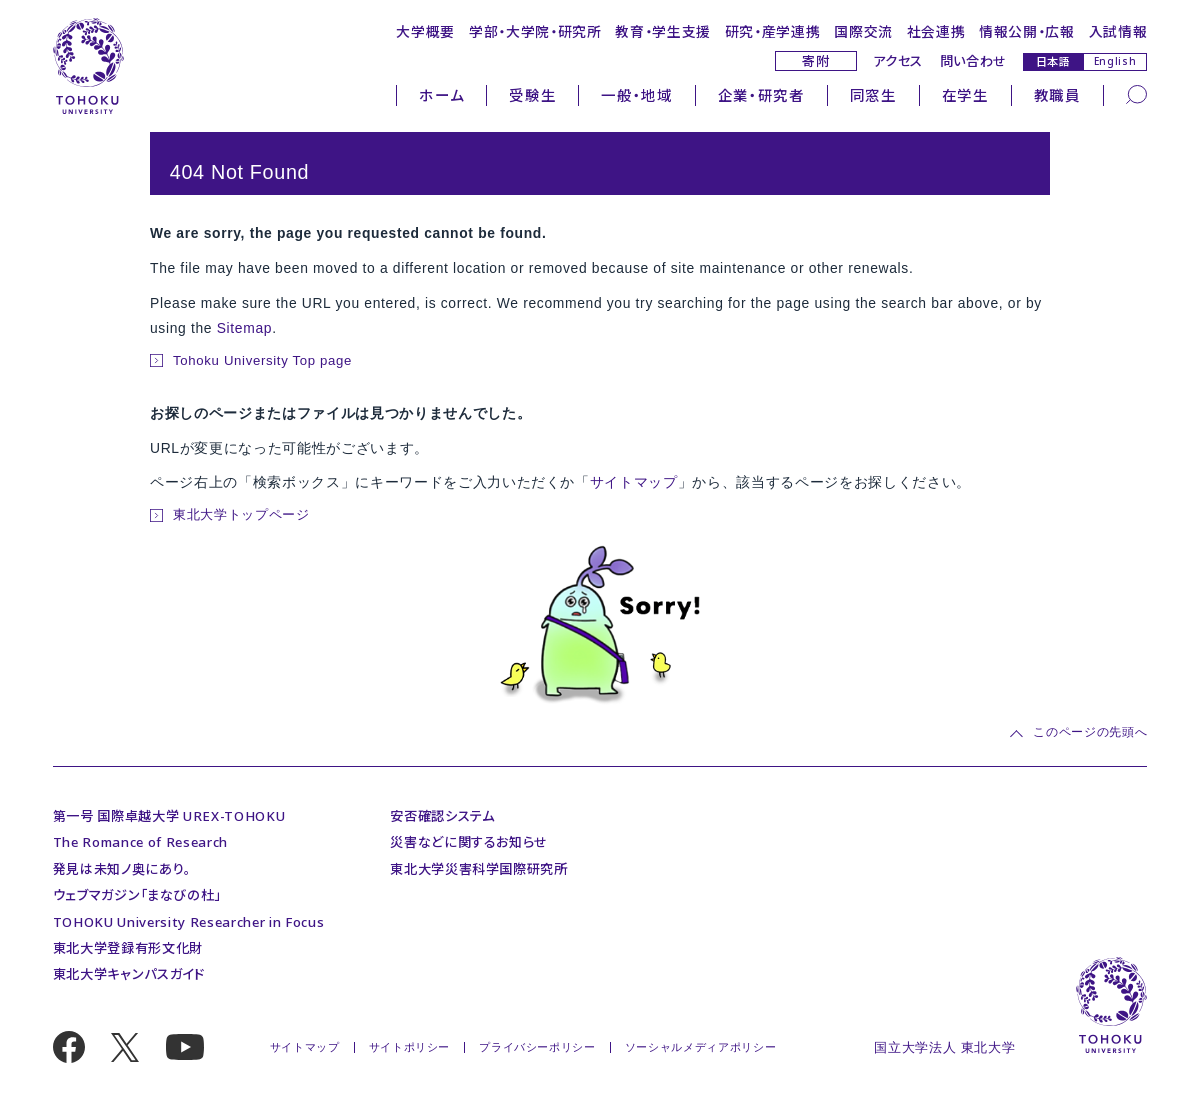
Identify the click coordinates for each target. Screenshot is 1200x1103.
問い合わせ (973, 61)
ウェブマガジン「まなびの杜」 (137, 895)
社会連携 (936, 31)
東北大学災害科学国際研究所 (479, 869)
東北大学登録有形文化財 (128, 948)
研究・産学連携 (773, 31)
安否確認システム (442, 816)
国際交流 (863, 31)
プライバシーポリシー (537, 1047)
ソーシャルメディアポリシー (701, 1047)
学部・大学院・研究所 (535, 31)
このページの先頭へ (1090, 732)
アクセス (898, 61)
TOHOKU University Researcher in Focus (188, 922)
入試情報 (1118, 31)
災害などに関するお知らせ (469, 842)
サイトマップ (634, 482)
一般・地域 (636, 95)
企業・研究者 (761, 95)
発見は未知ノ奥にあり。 (122, 869)
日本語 (1053, 61)
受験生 (532, 95)
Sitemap (244, 328)
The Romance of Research (140, 842)
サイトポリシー (410, 1047)
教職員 (1057, 95)
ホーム (441, 95)
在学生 (965, 95)
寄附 (815, 61)
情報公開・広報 (1027, 31)
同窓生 (873, 95)
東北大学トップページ (241, 514)
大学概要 (425, 31)
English (1115, 61)
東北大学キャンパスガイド (129, 974)
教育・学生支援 (663, 31)
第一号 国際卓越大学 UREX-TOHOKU (169, 816)
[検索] (1136, 93)
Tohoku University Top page (262, 360)
